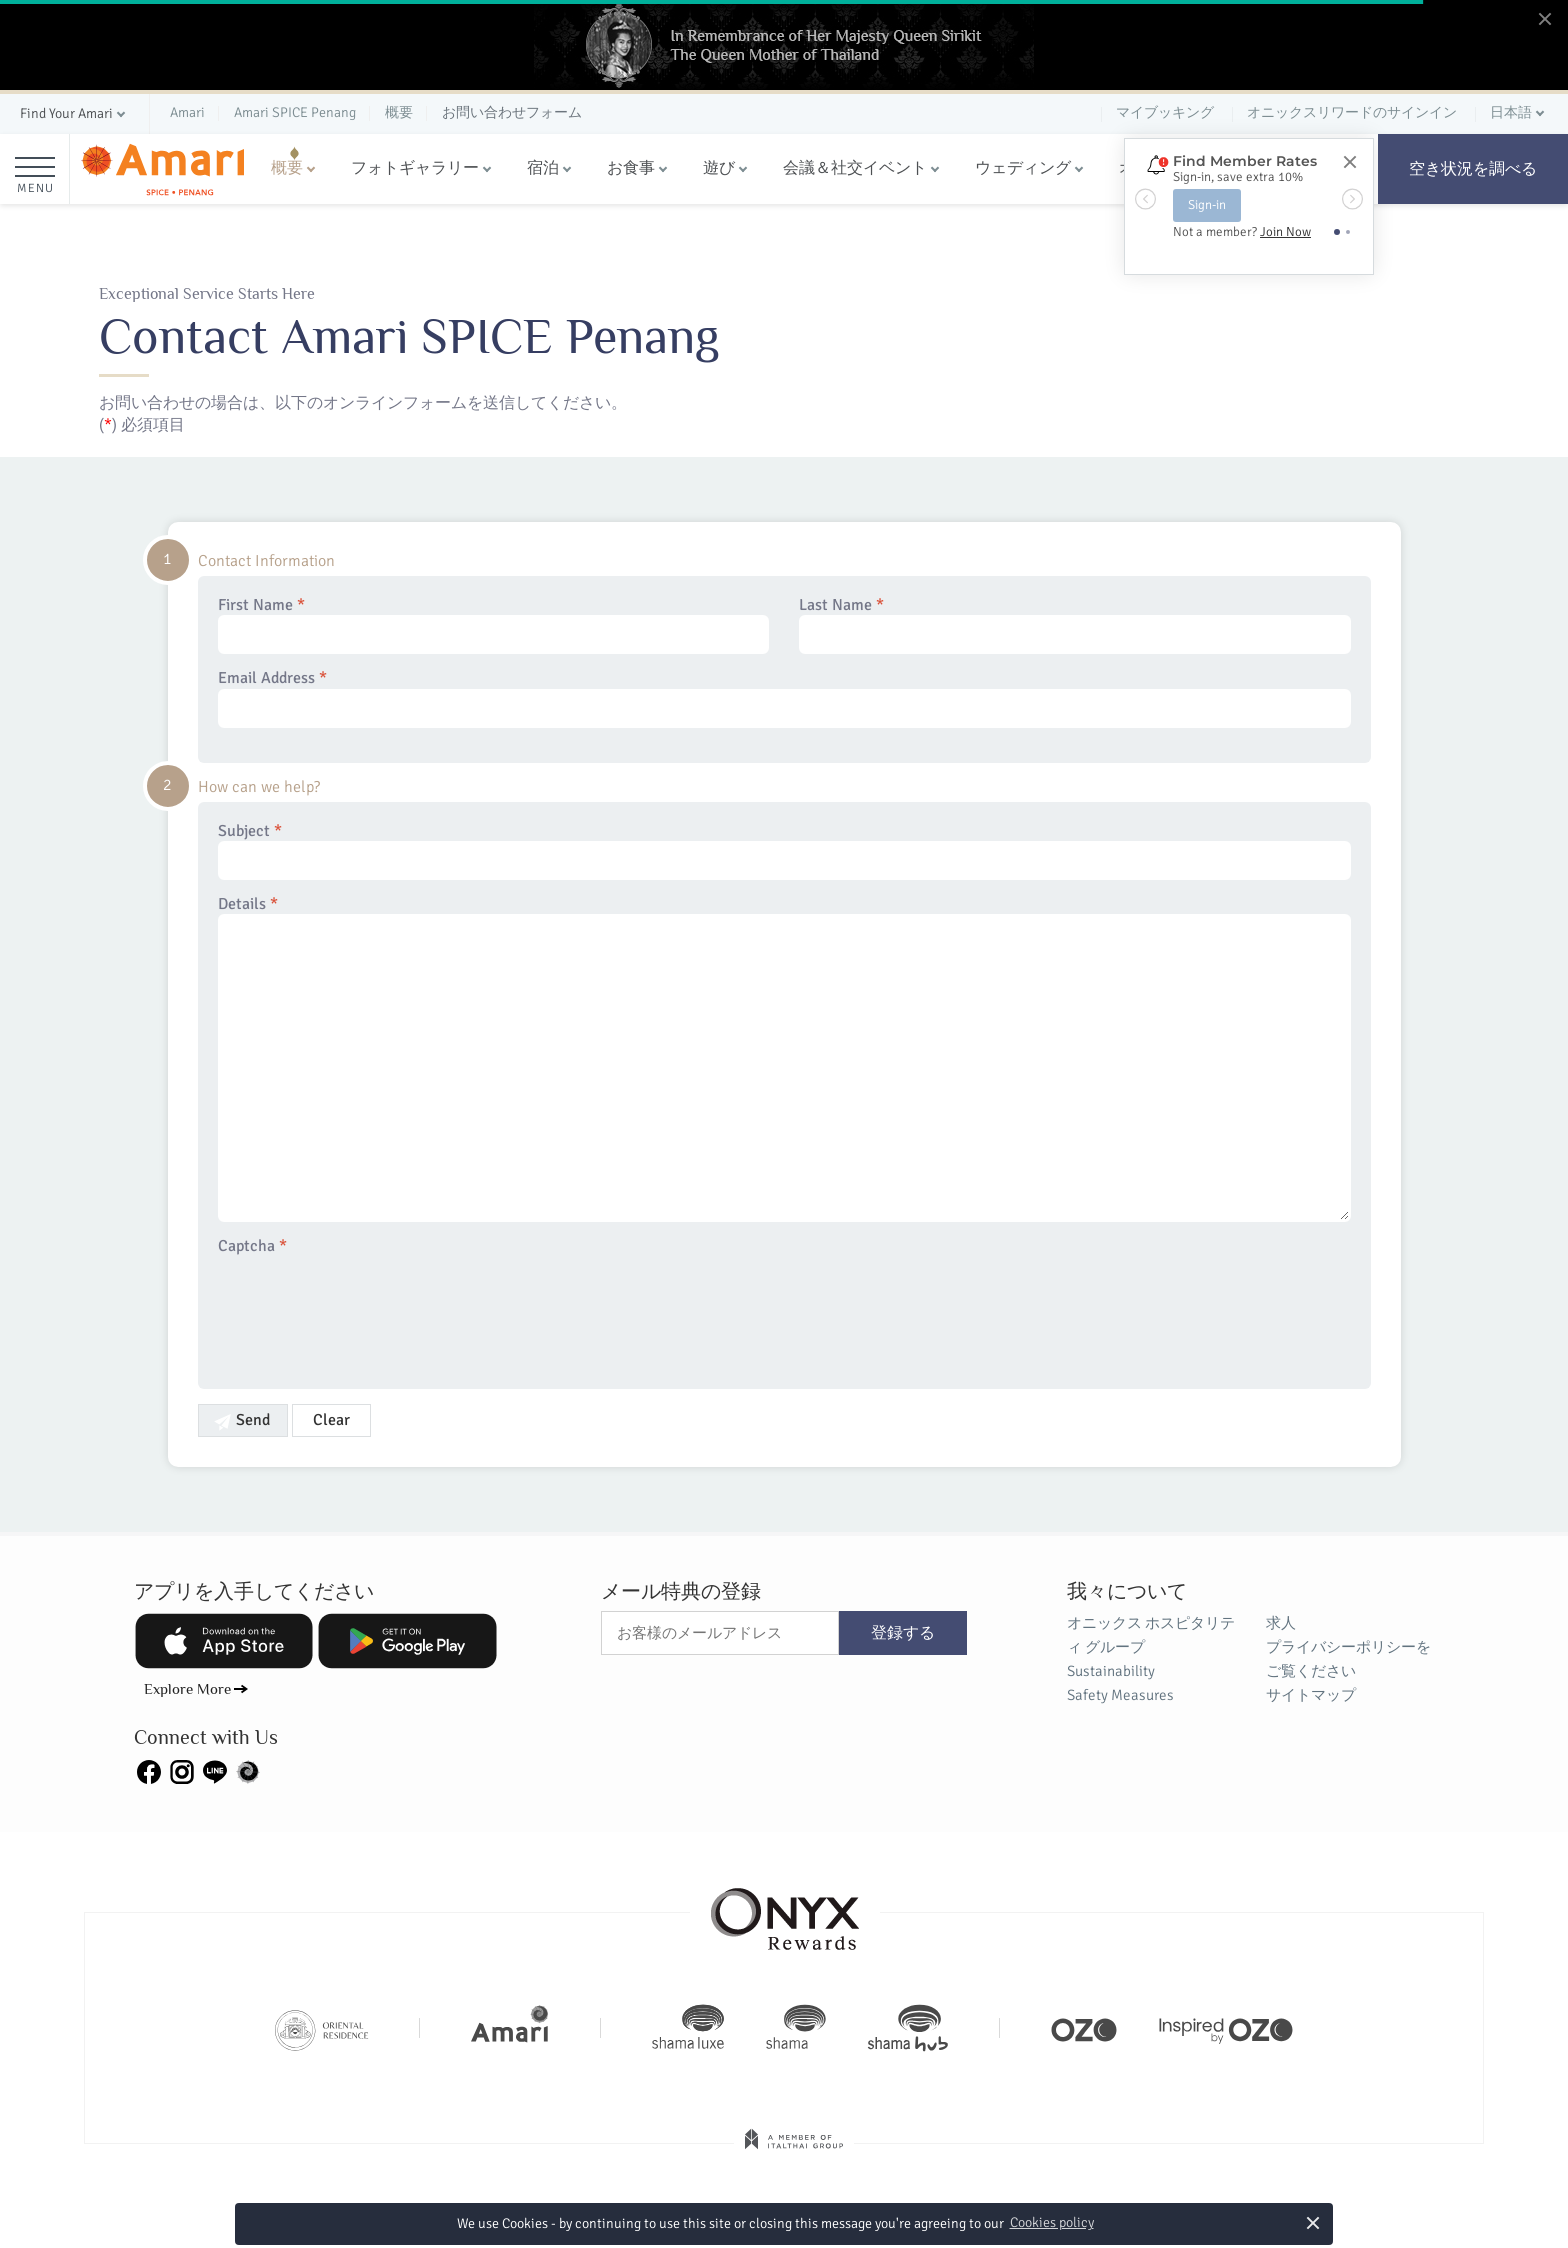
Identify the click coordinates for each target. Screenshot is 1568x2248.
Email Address (784, 698)
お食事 (631, 168)
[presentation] (370, 1310)
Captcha (252, 1246)
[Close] (1349, 163)
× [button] (1312, 2222)
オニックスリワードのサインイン (1352, 112)
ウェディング (1023, 168)
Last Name (1075, 625)
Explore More (187, 1688)
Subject (784, 851)
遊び (719, 168)
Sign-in (1207, 205)
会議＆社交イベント (855, 168)
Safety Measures (1120, 1695)
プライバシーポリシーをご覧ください (1348, 1659)
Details (784, 1058)
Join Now (1285, 232)
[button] (74, 114)
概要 (287, 168)
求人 (1281, 1623)
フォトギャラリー (415, 168)
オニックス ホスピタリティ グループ (1151, 1635)
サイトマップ (1311, 1695)
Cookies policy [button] (1052, 2222)
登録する (903, 1633)
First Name (494, 625)
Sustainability (1111, 1671)
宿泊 (543, 168)
